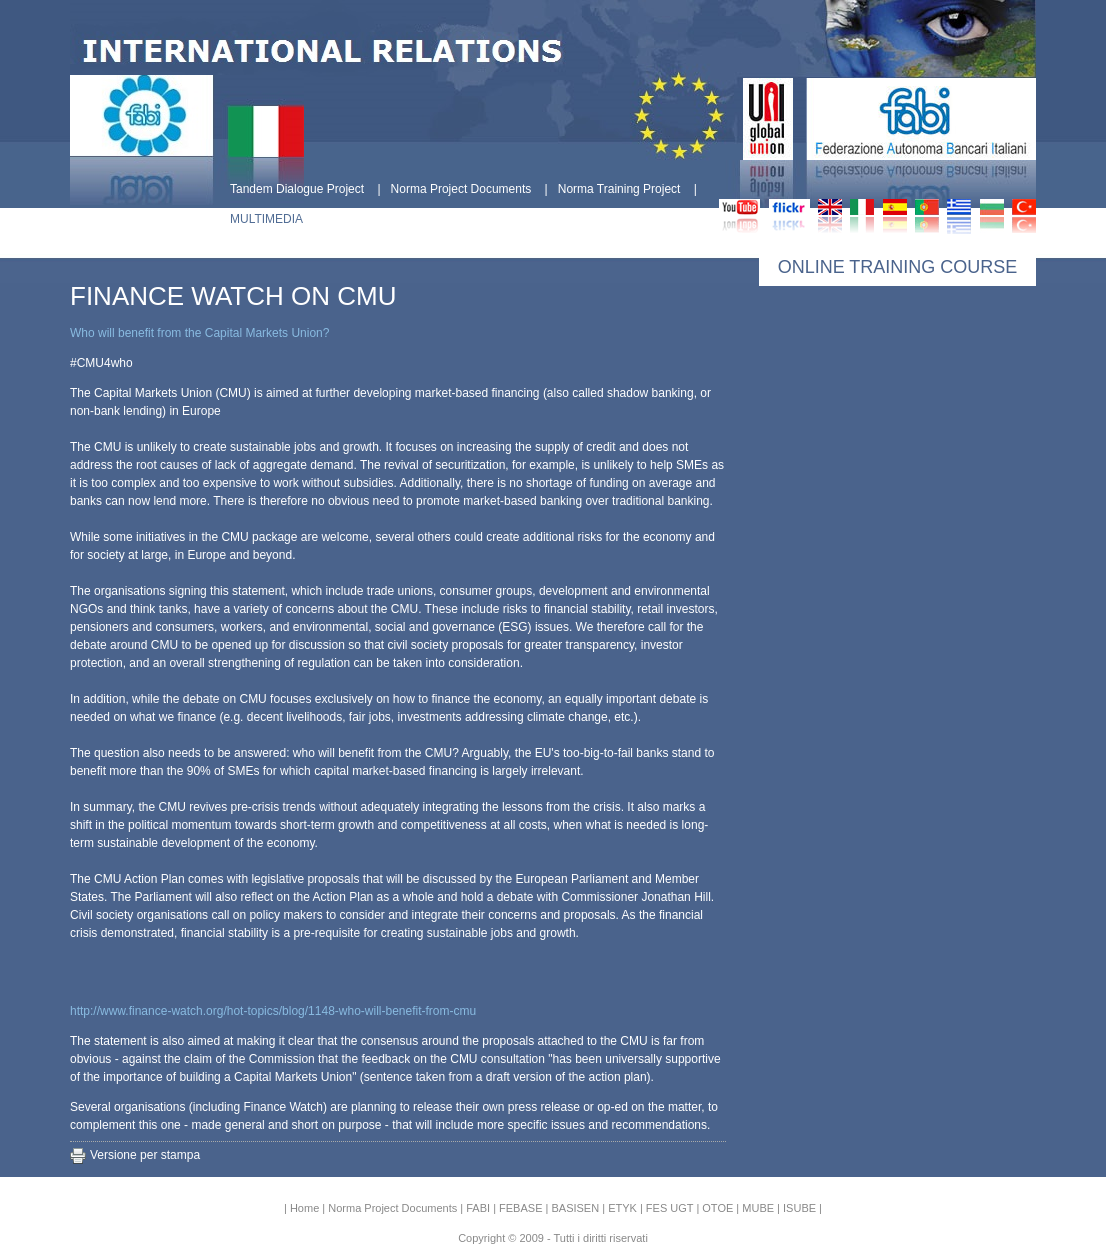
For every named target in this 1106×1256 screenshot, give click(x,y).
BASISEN (575, 1208)
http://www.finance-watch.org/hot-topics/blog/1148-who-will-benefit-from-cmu (273, 1011)
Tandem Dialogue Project (297, 189)
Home (304, 1208)
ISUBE (799, 1208)
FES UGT (669, 1208)
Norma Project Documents (461, 189)
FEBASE (520, 1208)
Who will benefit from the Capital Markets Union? (199, 333)
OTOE (717, 1208)
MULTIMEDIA (266, 219)
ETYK (622, 1208)
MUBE (758, 1208)
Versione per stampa (145, 1155)
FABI (478, 1208)
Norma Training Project (619, 189)
